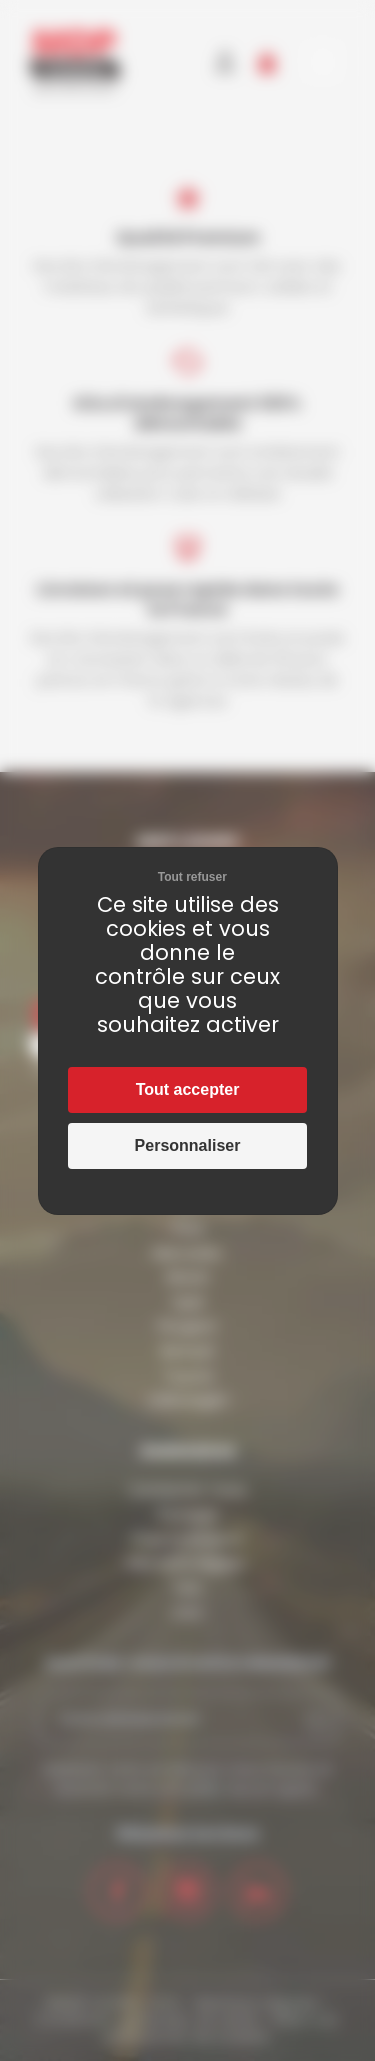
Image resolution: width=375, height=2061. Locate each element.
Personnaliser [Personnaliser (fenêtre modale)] (188, 1145)
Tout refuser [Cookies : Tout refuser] (192, 877)
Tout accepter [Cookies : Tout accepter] (188, 1089)
